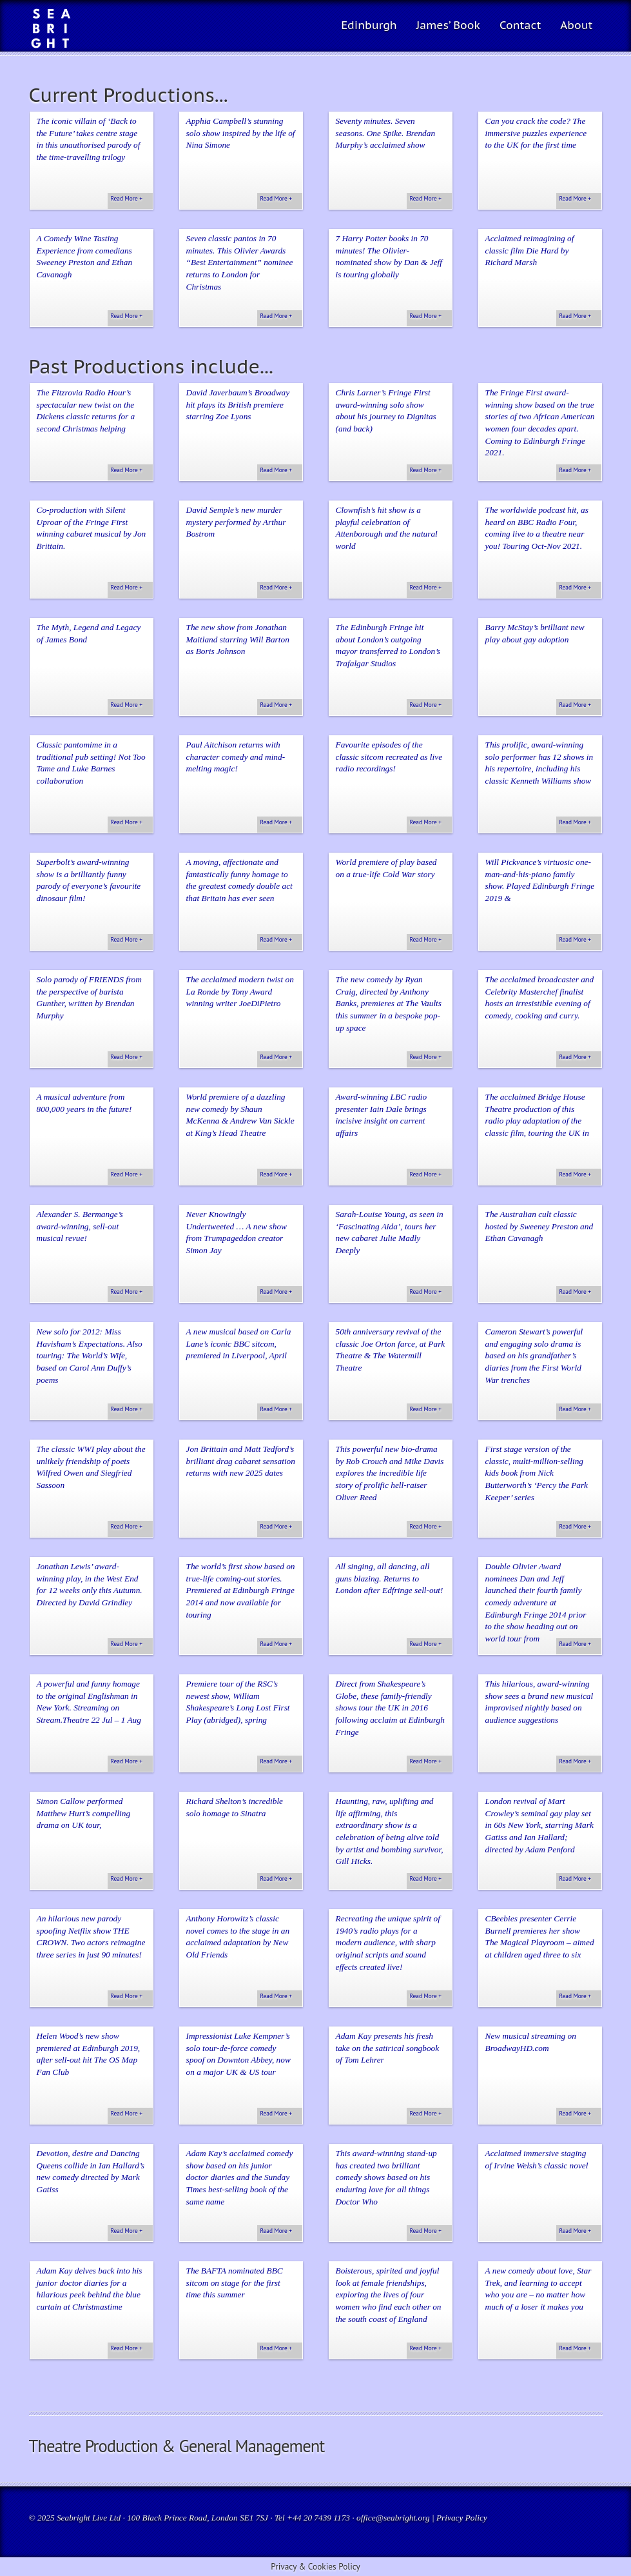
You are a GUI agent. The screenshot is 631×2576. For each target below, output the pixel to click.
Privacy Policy (461, 2517)
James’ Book (448, 25)
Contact (520, 25)
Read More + (126, 199)
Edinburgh (369, 25)
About (576, 25)
